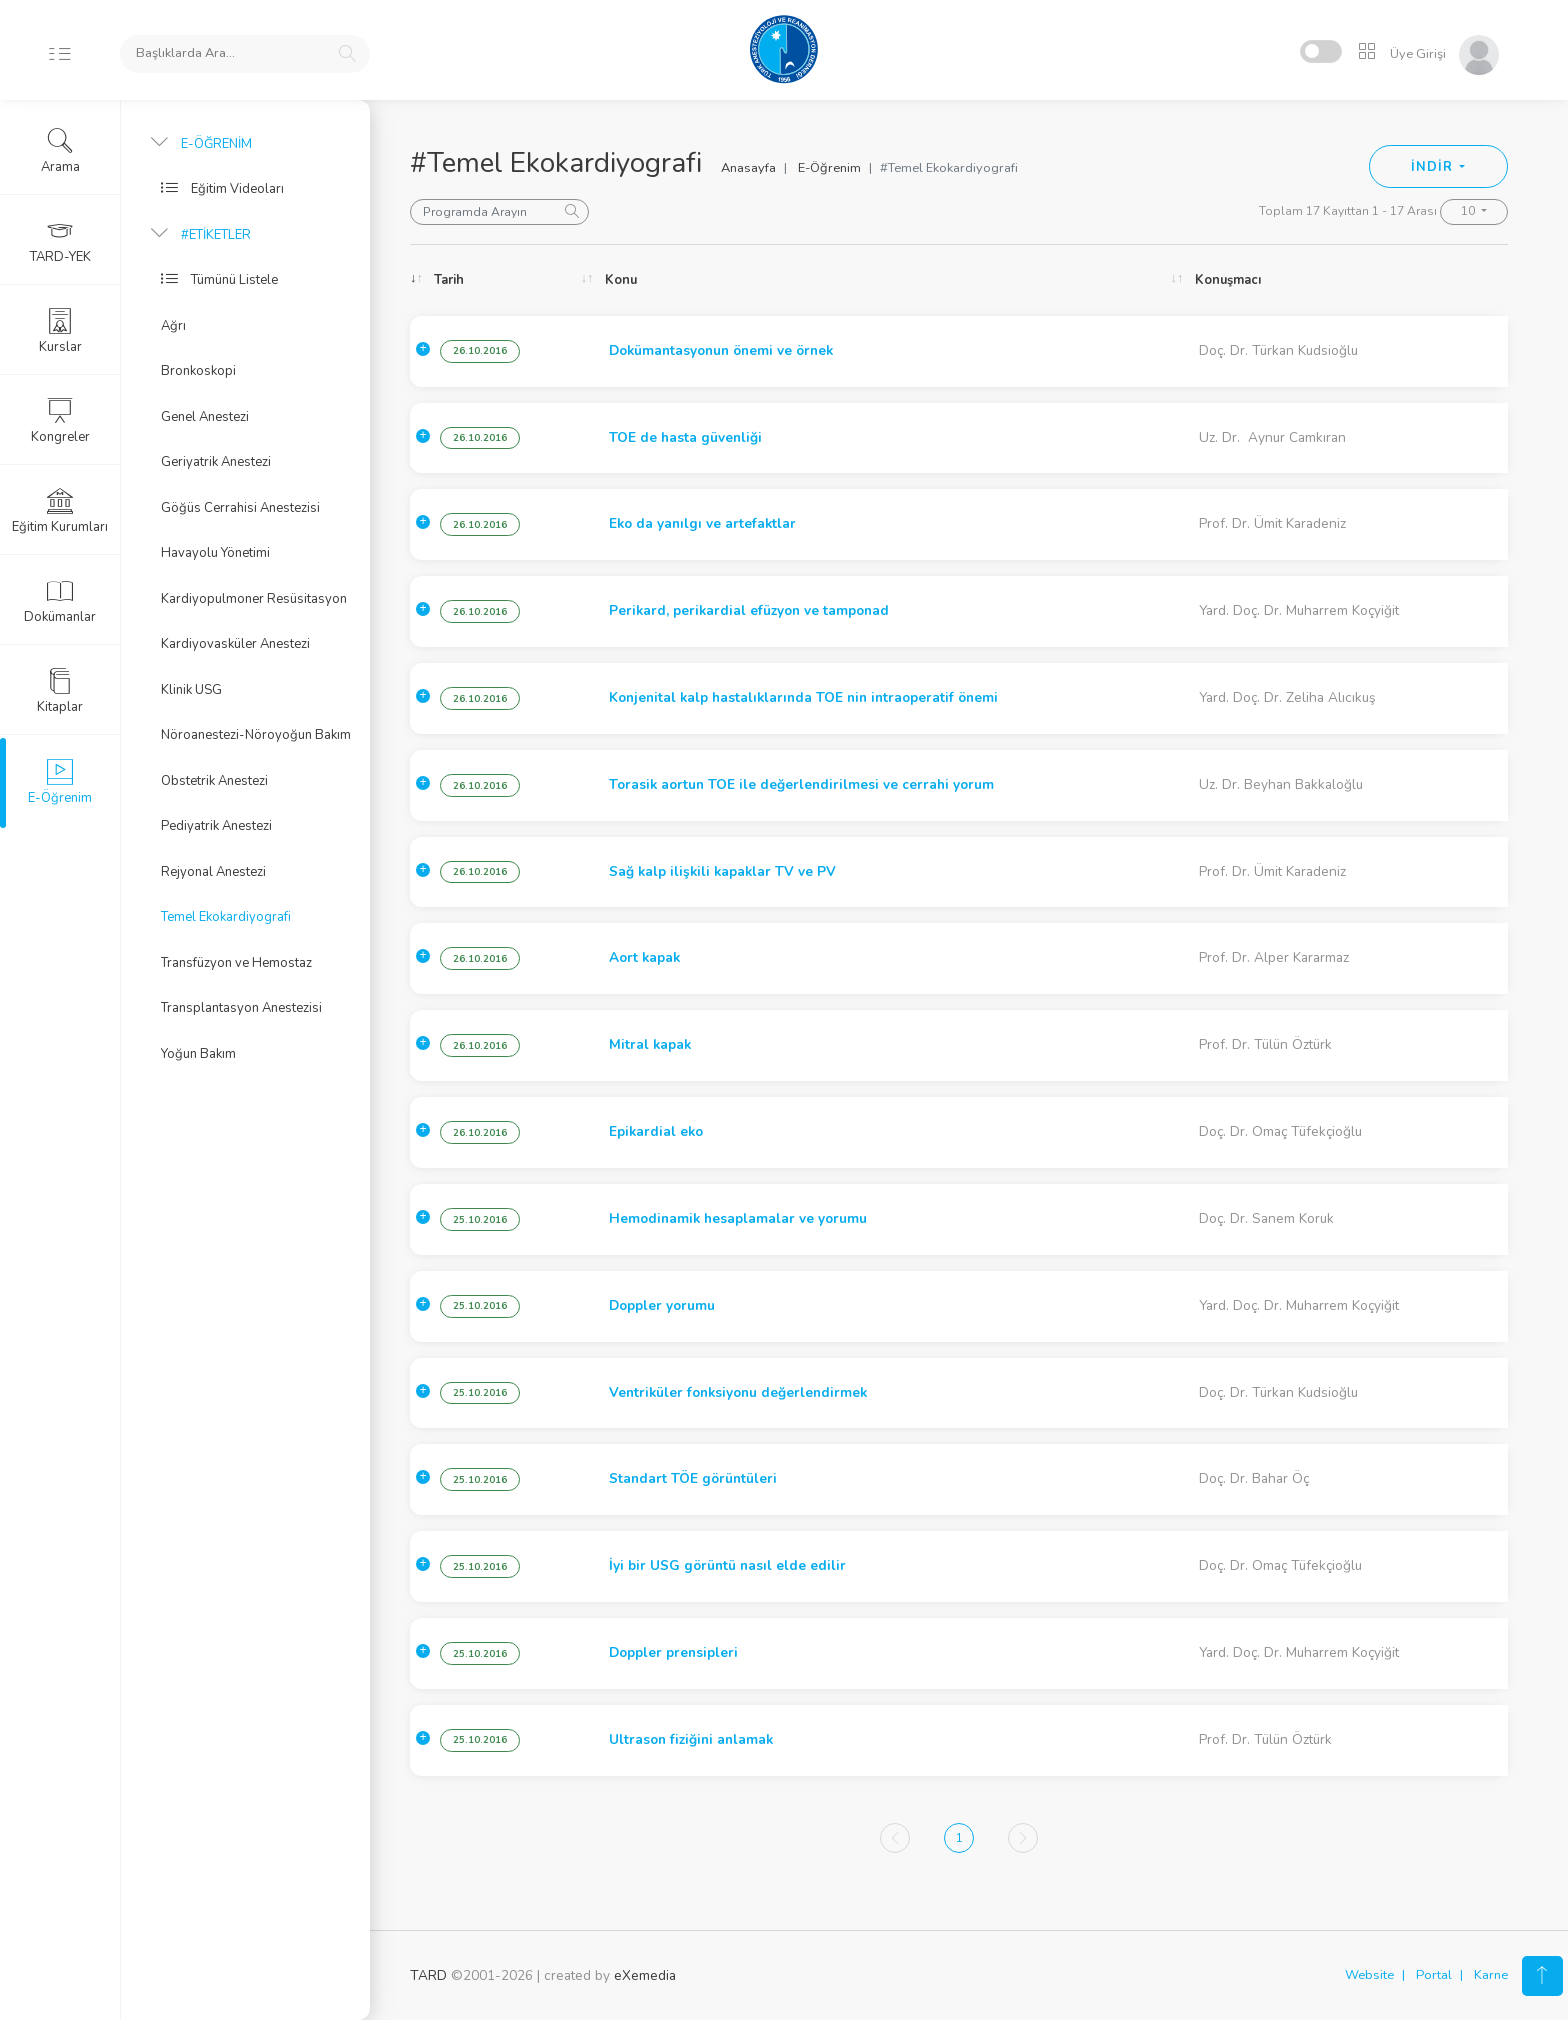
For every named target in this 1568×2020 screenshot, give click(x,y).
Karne (1491, 1975)
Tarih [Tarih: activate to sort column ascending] (449, 280)
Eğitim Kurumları (60, 511)
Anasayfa (748, 168)
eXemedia (645, 1975)
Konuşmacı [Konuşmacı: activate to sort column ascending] (1228, 280)
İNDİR (1433, 167)
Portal (1434, 1975)
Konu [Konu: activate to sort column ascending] (621, 280)
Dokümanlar (60, 601)
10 (1469, 211)
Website (1369, 1975)
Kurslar (60, 331)
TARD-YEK (60, 241)
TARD (428, 1975)
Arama (60, 151)
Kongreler (60, 421)
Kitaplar (60, 691)
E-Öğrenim (829, 168)
